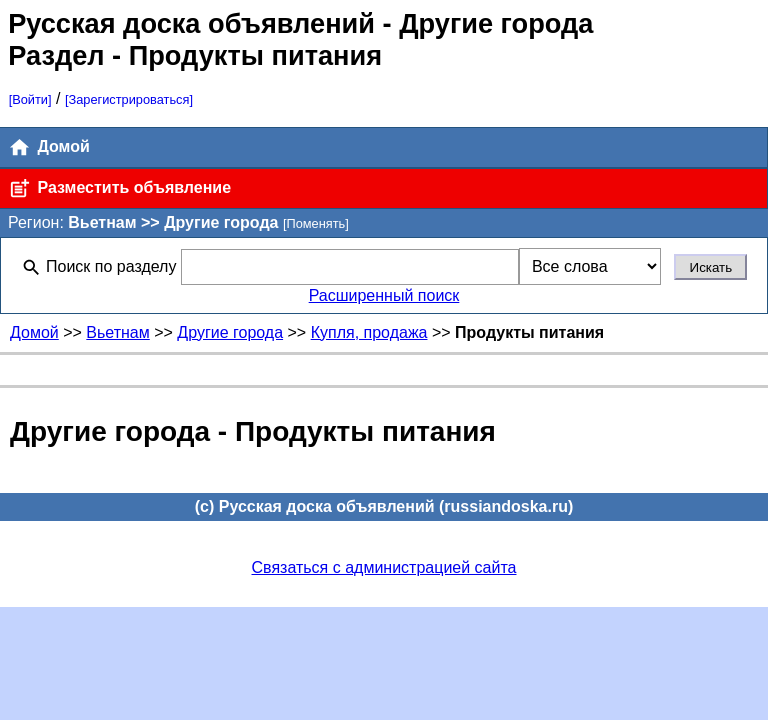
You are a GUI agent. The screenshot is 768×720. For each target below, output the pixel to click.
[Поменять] (316, 223)
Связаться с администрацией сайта (384, 567)
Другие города (230, 332)
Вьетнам (117, 332)
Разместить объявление (119, 188)
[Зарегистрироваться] (129, 99)
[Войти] (30, 99)
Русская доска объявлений (191, 23)
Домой (49, 147)
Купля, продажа (369, 332)
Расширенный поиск (384, 295)
